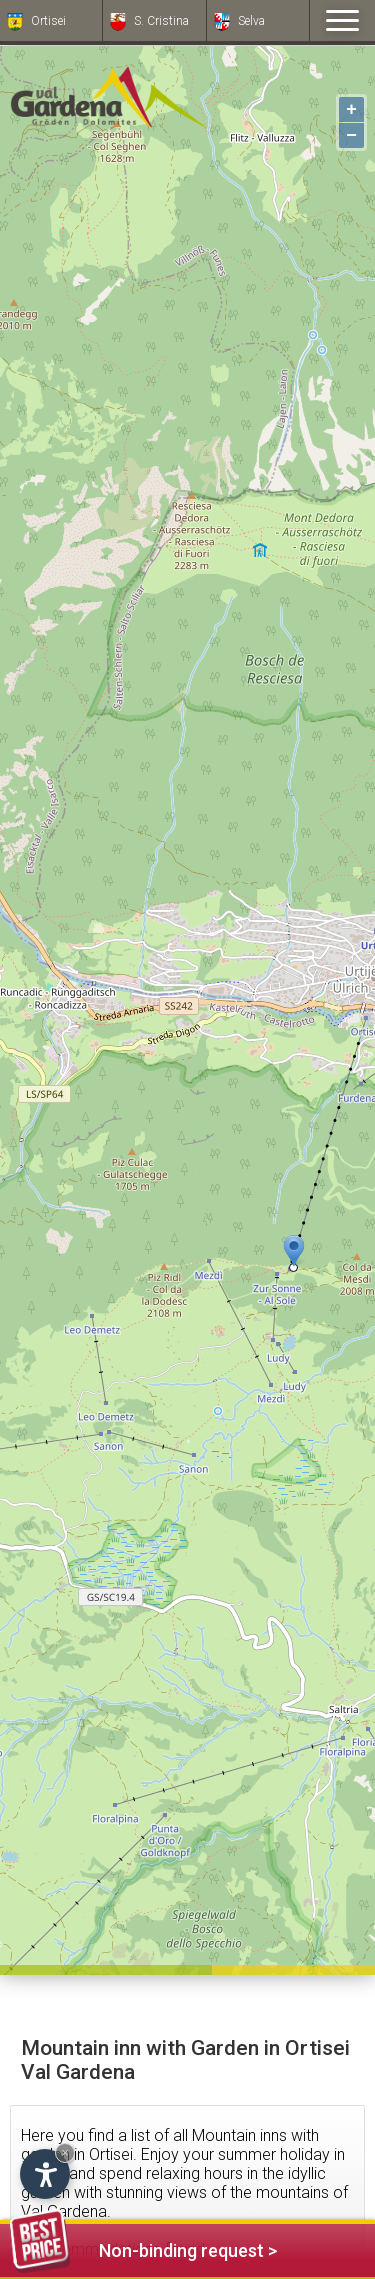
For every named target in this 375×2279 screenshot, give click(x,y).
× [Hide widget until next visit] (65, 2152)
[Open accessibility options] (45, 2174)
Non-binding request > (143, 2247)
